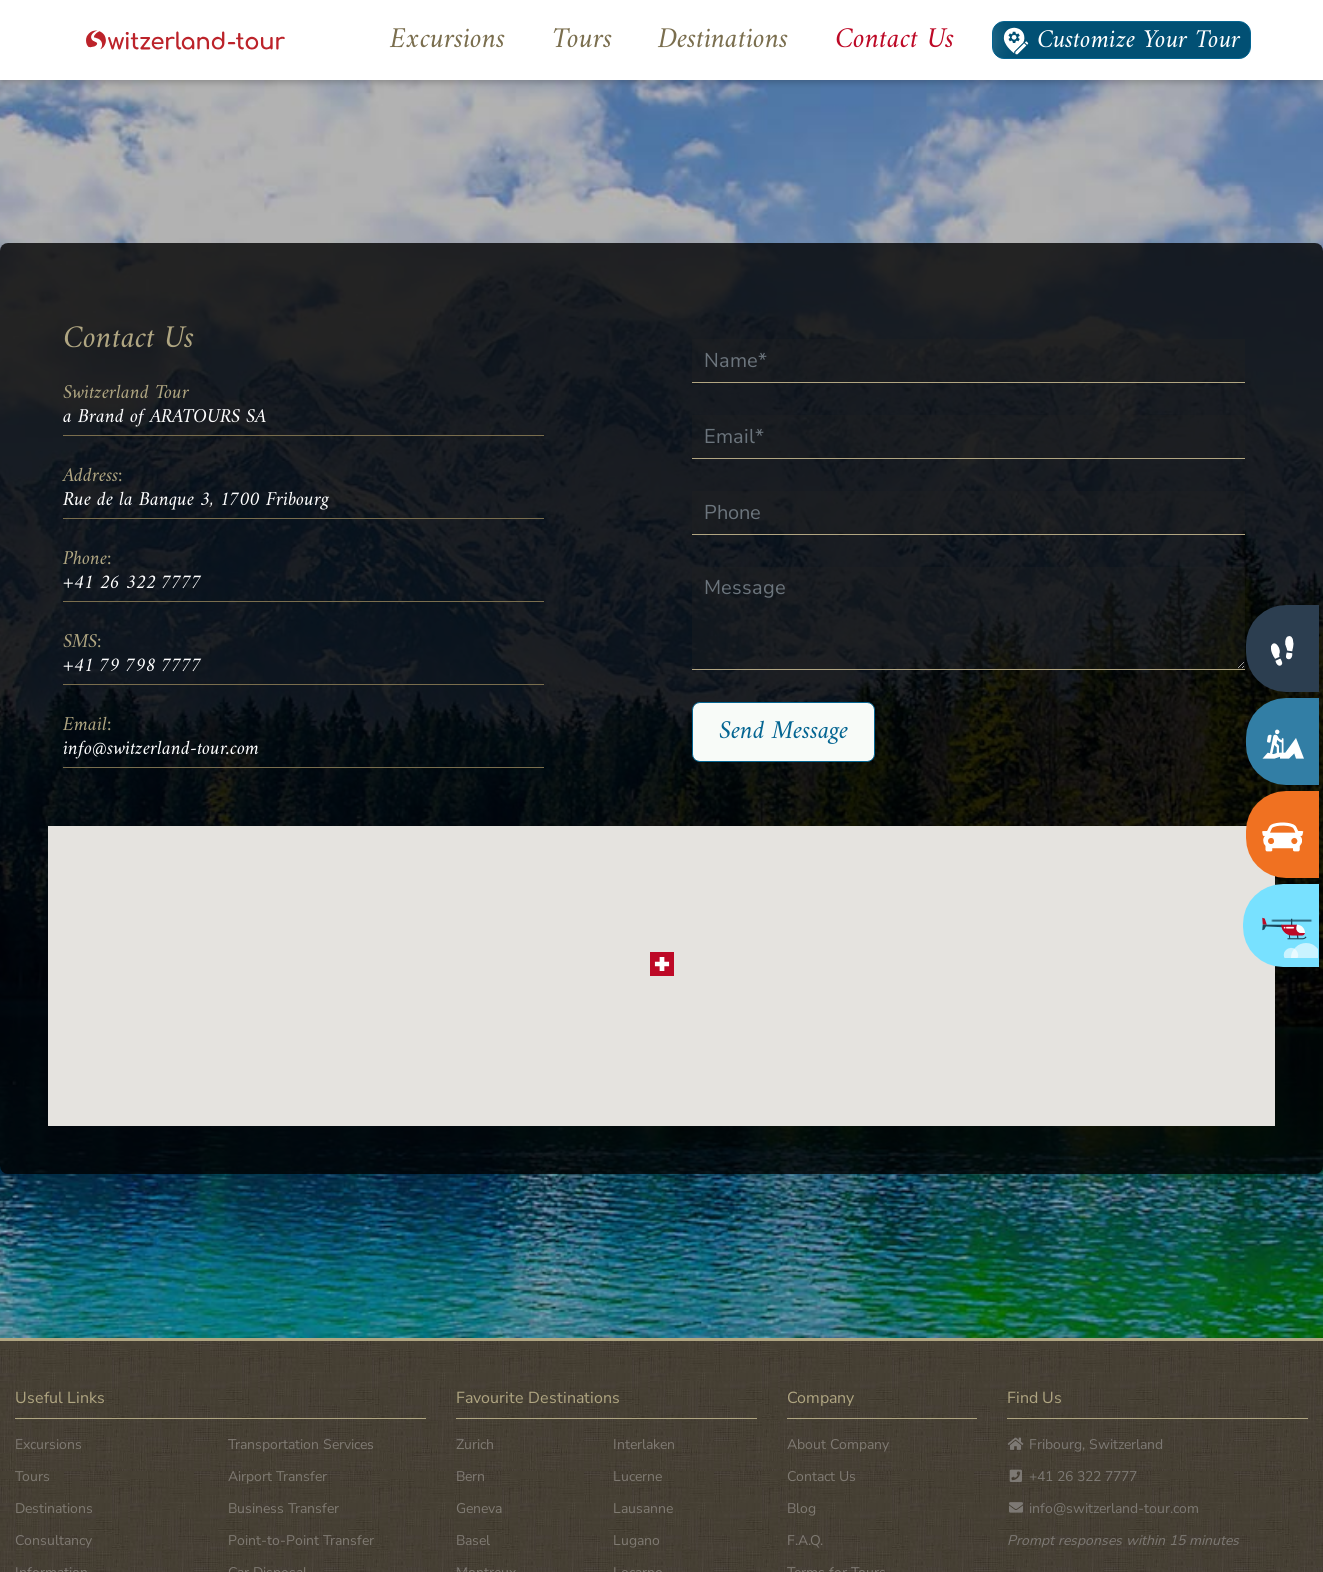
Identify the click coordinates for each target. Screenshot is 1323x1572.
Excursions (447, 40)
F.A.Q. (805, 1540)
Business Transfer (283, 1508)
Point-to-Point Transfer (301, 1540)
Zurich (475, 1444)
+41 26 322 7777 (132, 583)
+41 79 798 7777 (132, 666)
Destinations (723, 40)
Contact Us (894, 40)
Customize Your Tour (1121, 40)
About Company (838, 1444)
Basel (473, 1540)
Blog (801, 1508)
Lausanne (643, 1508)
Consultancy (53, 1540)
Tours (582, 40)
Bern (470, 1476)
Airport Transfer (277, 1476)
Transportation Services (301, 1444)
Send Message (783, 732)
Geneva (479, 1508)
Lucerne (637, 1476)
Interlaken (644, 1444)
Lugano (636, 1540)
